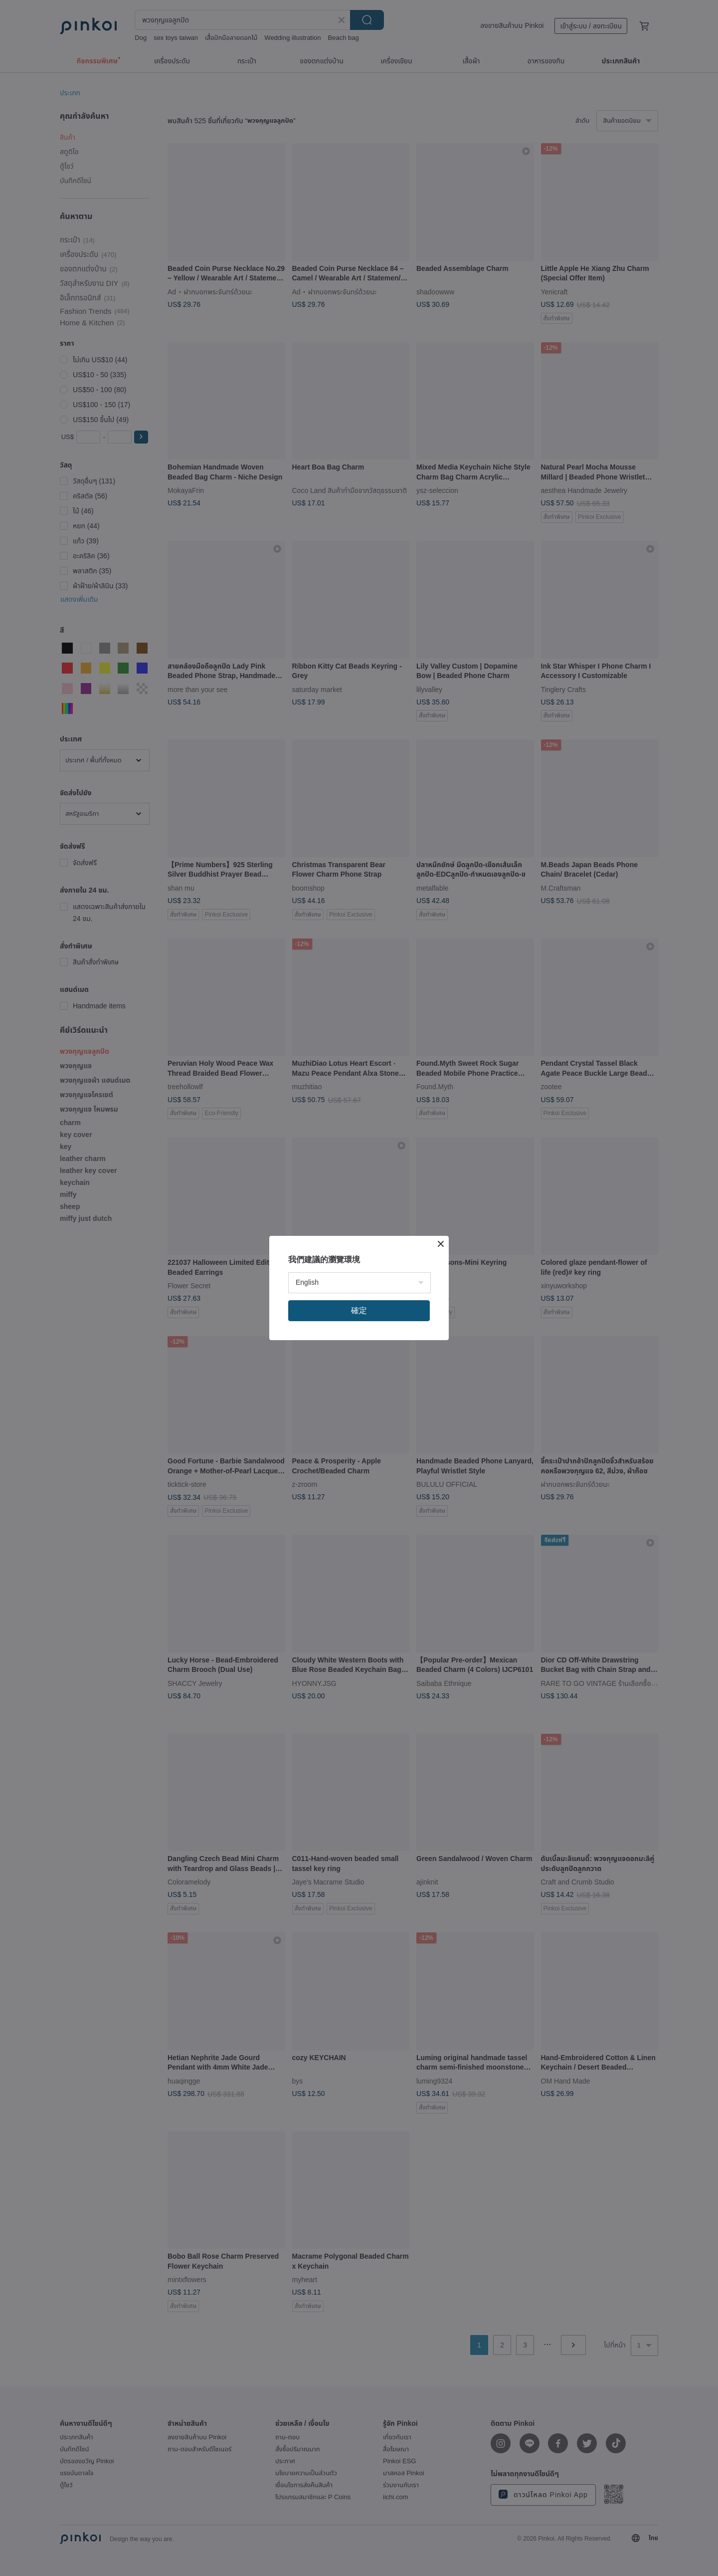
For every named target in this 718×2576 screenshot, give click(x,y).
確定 (359, 1310)
